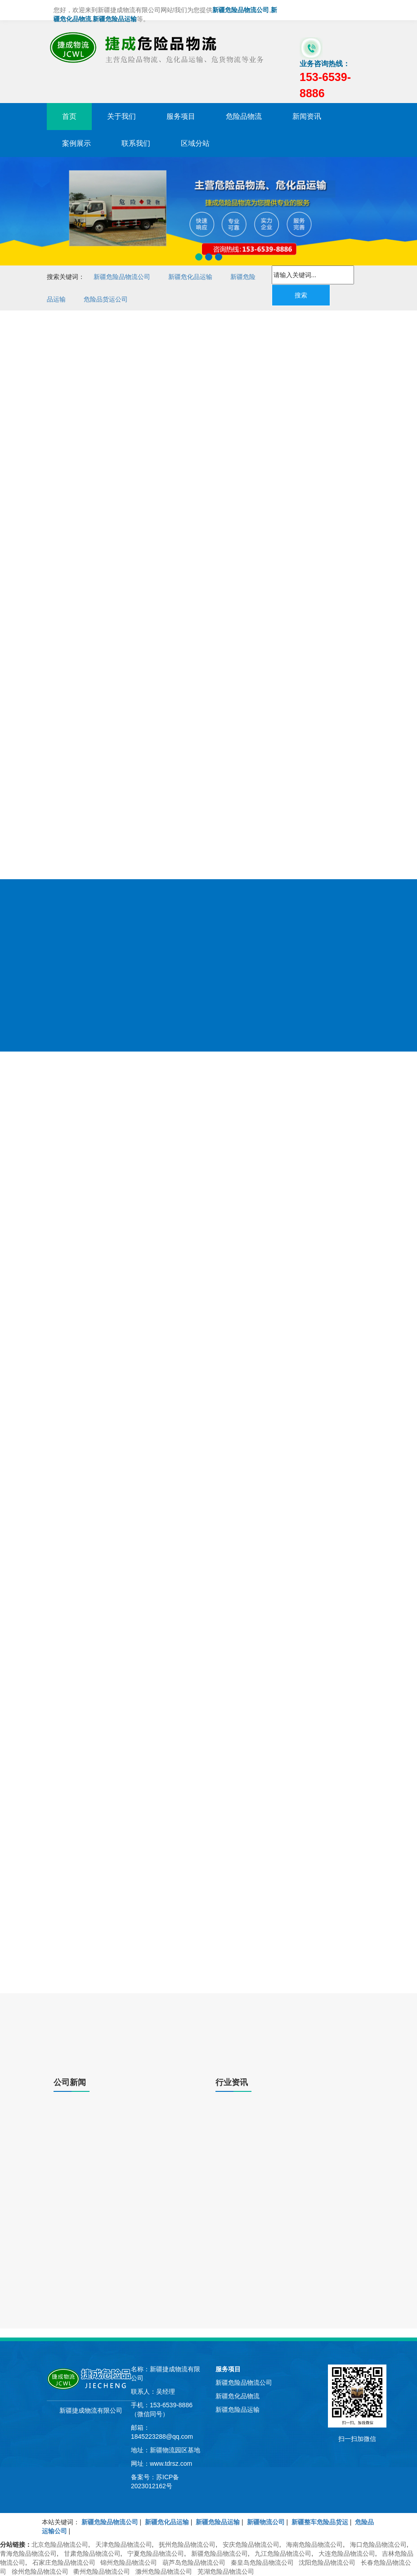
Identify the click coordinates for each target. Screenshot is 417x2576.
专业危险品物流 (335, 823)
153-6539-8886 (82, 679)
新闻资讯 (306, 116)
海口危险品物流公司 (378, 2544)
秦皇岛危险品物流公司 (262, 2562)
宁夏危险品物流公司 (155, 2553)
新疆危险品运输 (85, 533)
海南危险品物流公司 (314, 2544)
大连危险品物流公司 (346, 2553)
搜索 (301, 295)
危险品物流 (244, 116)
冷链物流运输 (180, 1023)
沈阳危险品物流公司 (327, 2562)
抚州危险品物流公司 (187, 2544)
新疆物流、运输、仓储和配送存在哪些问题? (290, 2131)
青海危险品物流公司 (28, 2553)
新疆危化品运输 (190, 276)
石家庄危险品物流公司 (63, 2562)
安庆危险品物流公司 (251, 2544)
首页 (69, 116)
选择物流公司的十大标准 (262, 2293)
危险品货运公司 (106, 299)
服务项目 (180, 116)
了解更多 (85, 1968)
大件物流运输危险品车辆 (335, 468)
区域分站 (195, 143)
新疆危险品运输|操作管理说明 (95, 2270)
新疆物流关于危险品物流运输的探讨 (104, 2307)
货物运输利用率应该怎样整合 (269, 2235)
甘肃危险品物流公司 (92, 2553)
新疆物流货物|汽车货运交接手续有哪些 (282, 2188)
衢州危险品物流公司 (101, 2571)
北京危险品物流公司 (59, 2544)
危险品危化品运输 (250, 595)
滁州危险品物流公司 (163, 2571)
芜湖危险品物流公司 (225, 2571)
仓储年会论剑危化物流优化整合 (98, 2325)
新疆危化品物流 (85, 497)
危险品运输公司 (166, 720)
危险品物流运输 (335, 598)
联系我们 (135, 143)
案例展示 (76, 143)
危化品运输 (250, 821)
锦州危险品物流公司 (128, 2562)
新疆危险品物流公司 (122, 276)
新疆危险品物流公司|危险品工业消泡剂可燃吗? (119, 2289)
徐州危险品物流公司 (40, 2571)
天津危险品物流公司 (123, 2544)
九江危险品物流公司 (283, 2553)
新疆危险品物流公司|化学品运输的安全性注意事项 (124, 2177)
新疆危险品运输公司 (335, 712)
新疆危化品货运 (151, 1850)
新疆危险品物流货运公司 (166, 607)
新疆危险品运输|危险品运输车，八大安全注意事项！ (127, 2131)
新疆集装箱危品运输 (113, 1863)
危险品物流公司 (166, 495)
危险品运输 (250, 513)
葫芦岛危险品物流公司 (193, 2562)
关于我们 (121, 116)
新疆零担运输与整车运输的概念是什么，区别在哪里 (126, 2224)
